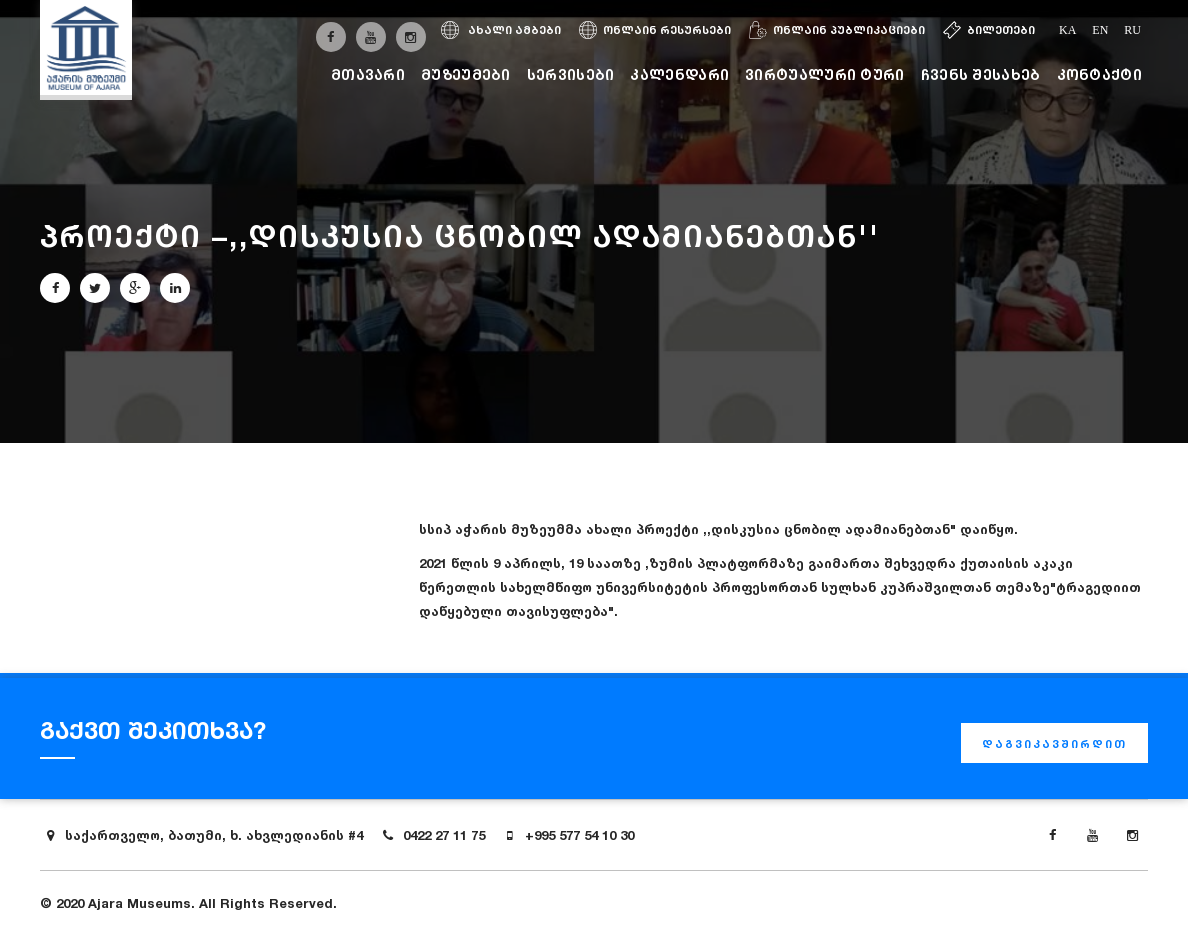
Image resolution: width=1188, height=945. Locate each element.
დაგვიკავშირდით (1054, 744)
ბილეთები (989, 30)
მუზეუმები (466, 74)
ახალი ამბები (501, 30)
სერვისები (571, 74)
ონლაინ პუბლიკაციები (837, 30)
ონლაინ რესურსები (655, 30)
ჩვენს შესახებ (981, 74)
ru (1132, 30)
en (1100, 30)
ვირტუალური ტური (825, 74)
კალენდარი (679, 74)
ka (1067, 30)
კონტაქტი (1099, 74)
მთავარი (368, 74)
